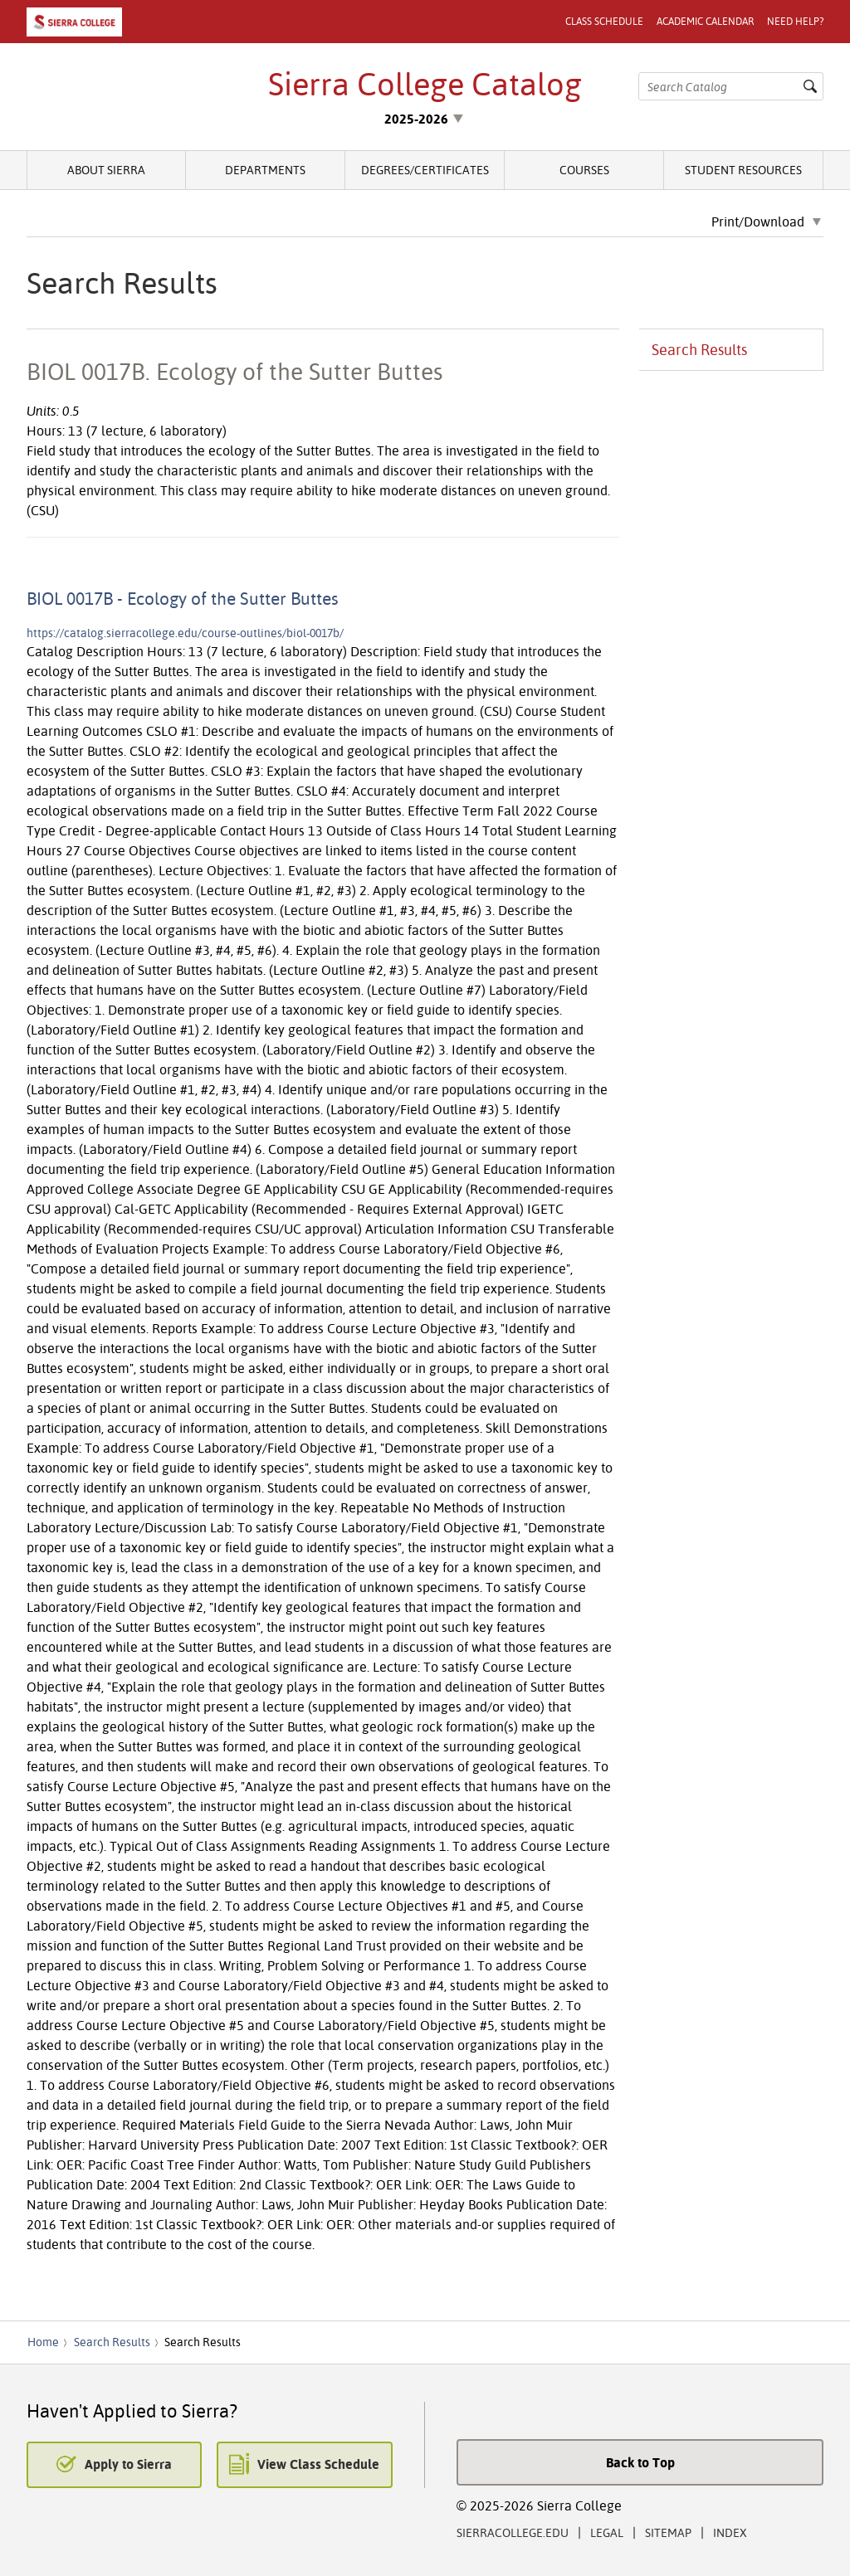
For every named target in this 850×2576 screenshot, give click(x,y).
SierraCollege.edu (513, 2532)
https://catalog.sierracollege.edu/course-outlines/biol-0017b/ (185, 632)
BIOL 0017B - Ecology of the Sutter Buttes (183, 598)
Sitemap (668, 2532)
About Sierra (106, 170)
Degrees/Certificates (425, 170)
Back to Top (640, 2462)
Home (43, 2342)
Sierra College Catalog (425, 84)
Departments (265, 170)
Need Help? (795, 21)
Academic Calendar (705, 21)
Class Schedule (604, 21)
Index (730, 2532)
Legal (606, 2532)
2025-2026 (416, 118)
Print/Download (757, 222)
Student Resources (743, 170)
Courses (584, 170)
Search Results (699, 349)
